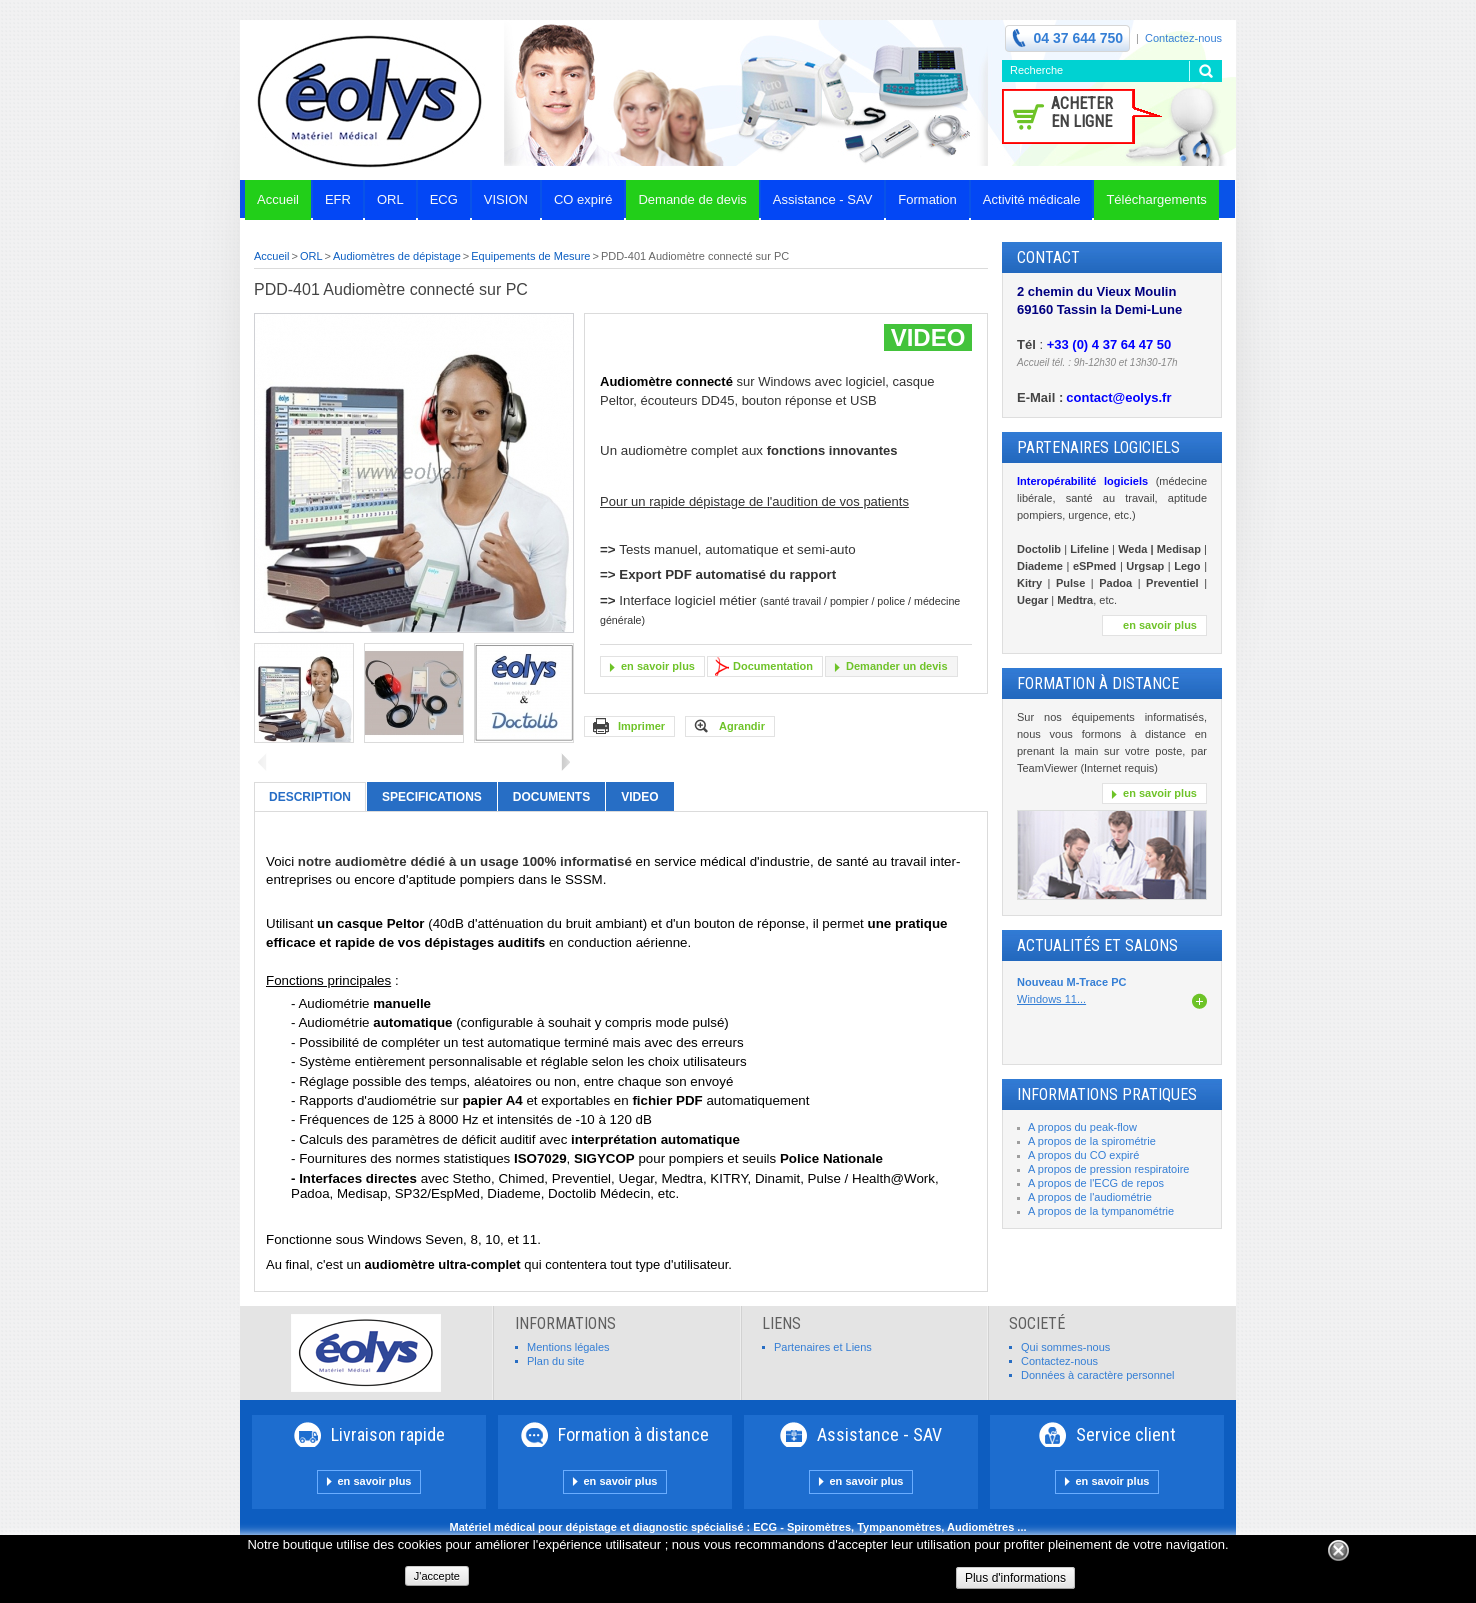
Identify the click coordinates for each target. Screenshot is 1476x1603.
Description (310, 797)
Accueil (271, 256)
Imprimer (641, 726)
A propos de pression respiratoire (1108, 1169)
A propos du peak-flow (1082, 1127)
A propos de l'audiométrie (1090, 1197)
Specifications (432, 797)
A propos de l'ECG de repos (1096, 1183)
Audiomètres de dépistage (397, 256)
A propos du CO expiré (1083, 1155)
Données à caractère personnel (1097, 1375)
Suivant (565, 762)
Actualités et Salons (1097, 945)
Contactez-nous (1183, 38)
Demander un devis (896, 666)
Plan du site (555, 1361)
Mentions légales (568, 1347)
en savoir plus (658, 666)
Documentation (773, 666)
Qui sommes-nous (1065, 1347)
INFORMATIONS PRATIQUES (1107, 1094)
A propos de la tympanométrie (1101, 1211)
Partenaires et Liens (823, 1347)
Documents (551, 797)
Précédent (262, 762)
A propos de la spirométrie (1092, 1141)
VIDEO (639, 797)
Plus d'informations (1015, 1578)
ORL (311, 256)
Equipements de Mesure (530, 256)
